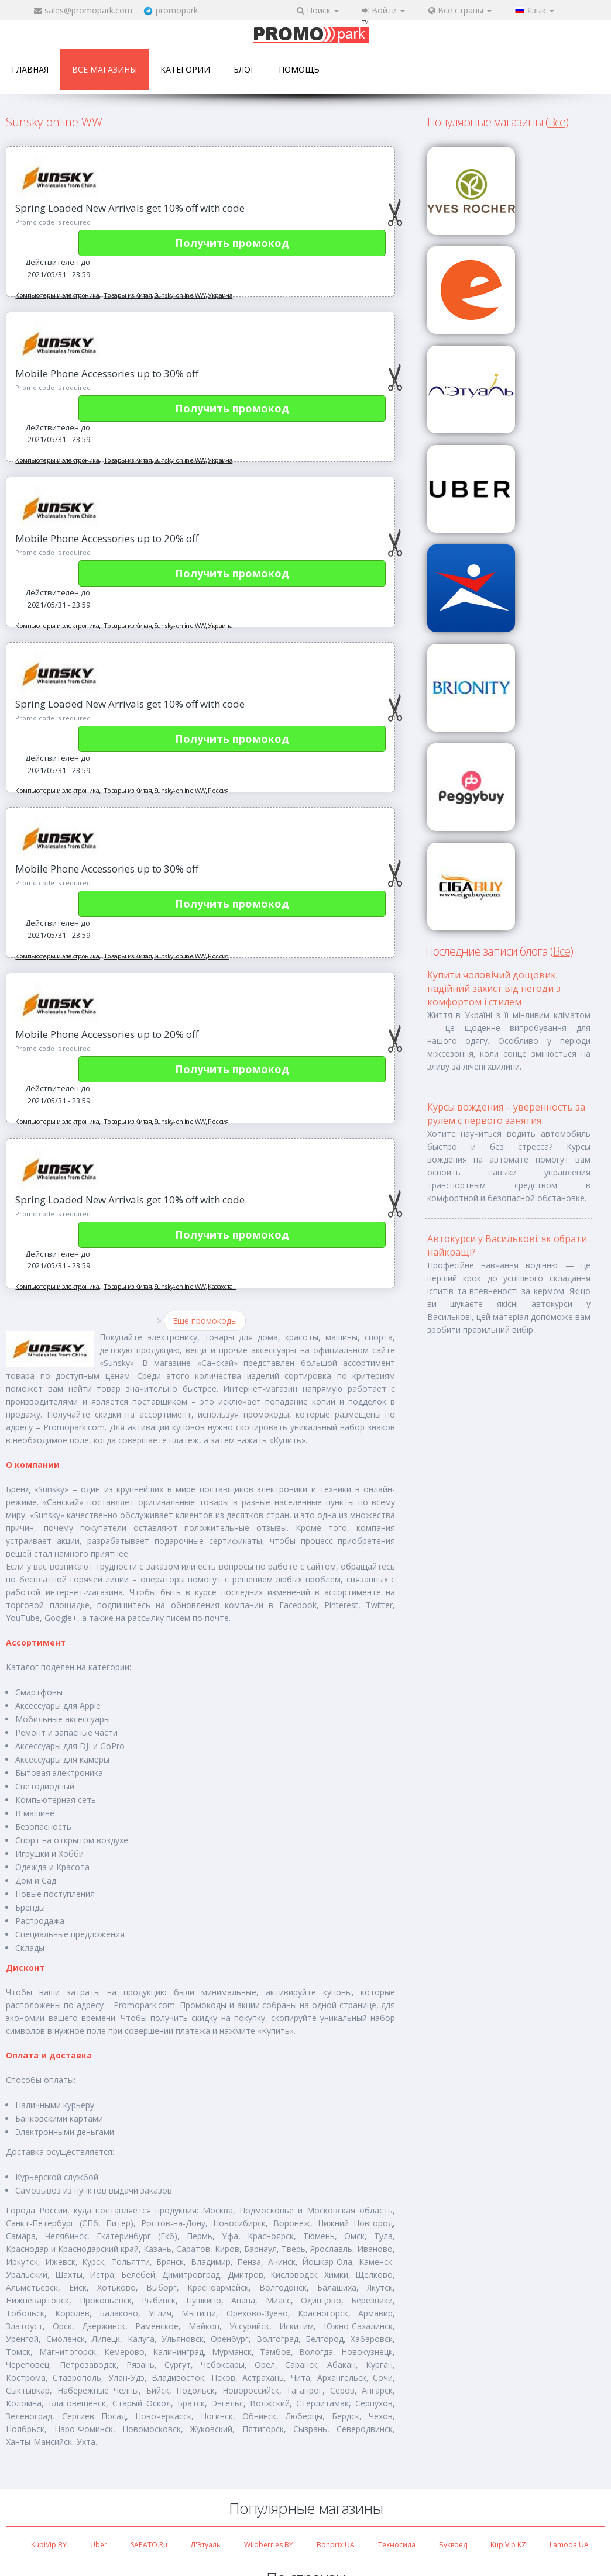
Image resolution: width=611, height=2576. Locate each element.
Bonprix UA (336, 2545)
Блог (244, 69)
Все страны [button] (460, 10)
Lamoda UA (569, 2545)
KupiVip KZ (508, 2545)
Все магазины (104, 69)
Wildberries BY (268, 2545)
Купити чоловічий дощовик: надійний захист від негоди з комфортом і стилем (494, 988)
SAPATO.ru (149, 2545)
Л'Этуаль (206, 2545)
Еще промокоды (205, 1320)
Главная (30, 69)
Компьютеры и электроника (57, 295)
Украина (220, 295)
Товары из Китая (128, 295)
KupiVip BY (49, 2545)
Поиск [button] (318, 10)
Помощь (299, 69)
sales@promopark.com (88, 10)
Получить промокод (232, 243)
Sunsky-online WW (179, 295)
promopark (177, 10)
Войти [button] (383, 10)
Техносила (397, 2545)
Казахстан (222, 1286)
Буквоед (453, 2545)
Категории (185, 69)
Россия (218, 790)
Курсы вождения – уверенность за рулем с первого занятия (506, 1114)
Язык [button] (534, 10)
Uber (98, 2545)
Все (556, 122)
